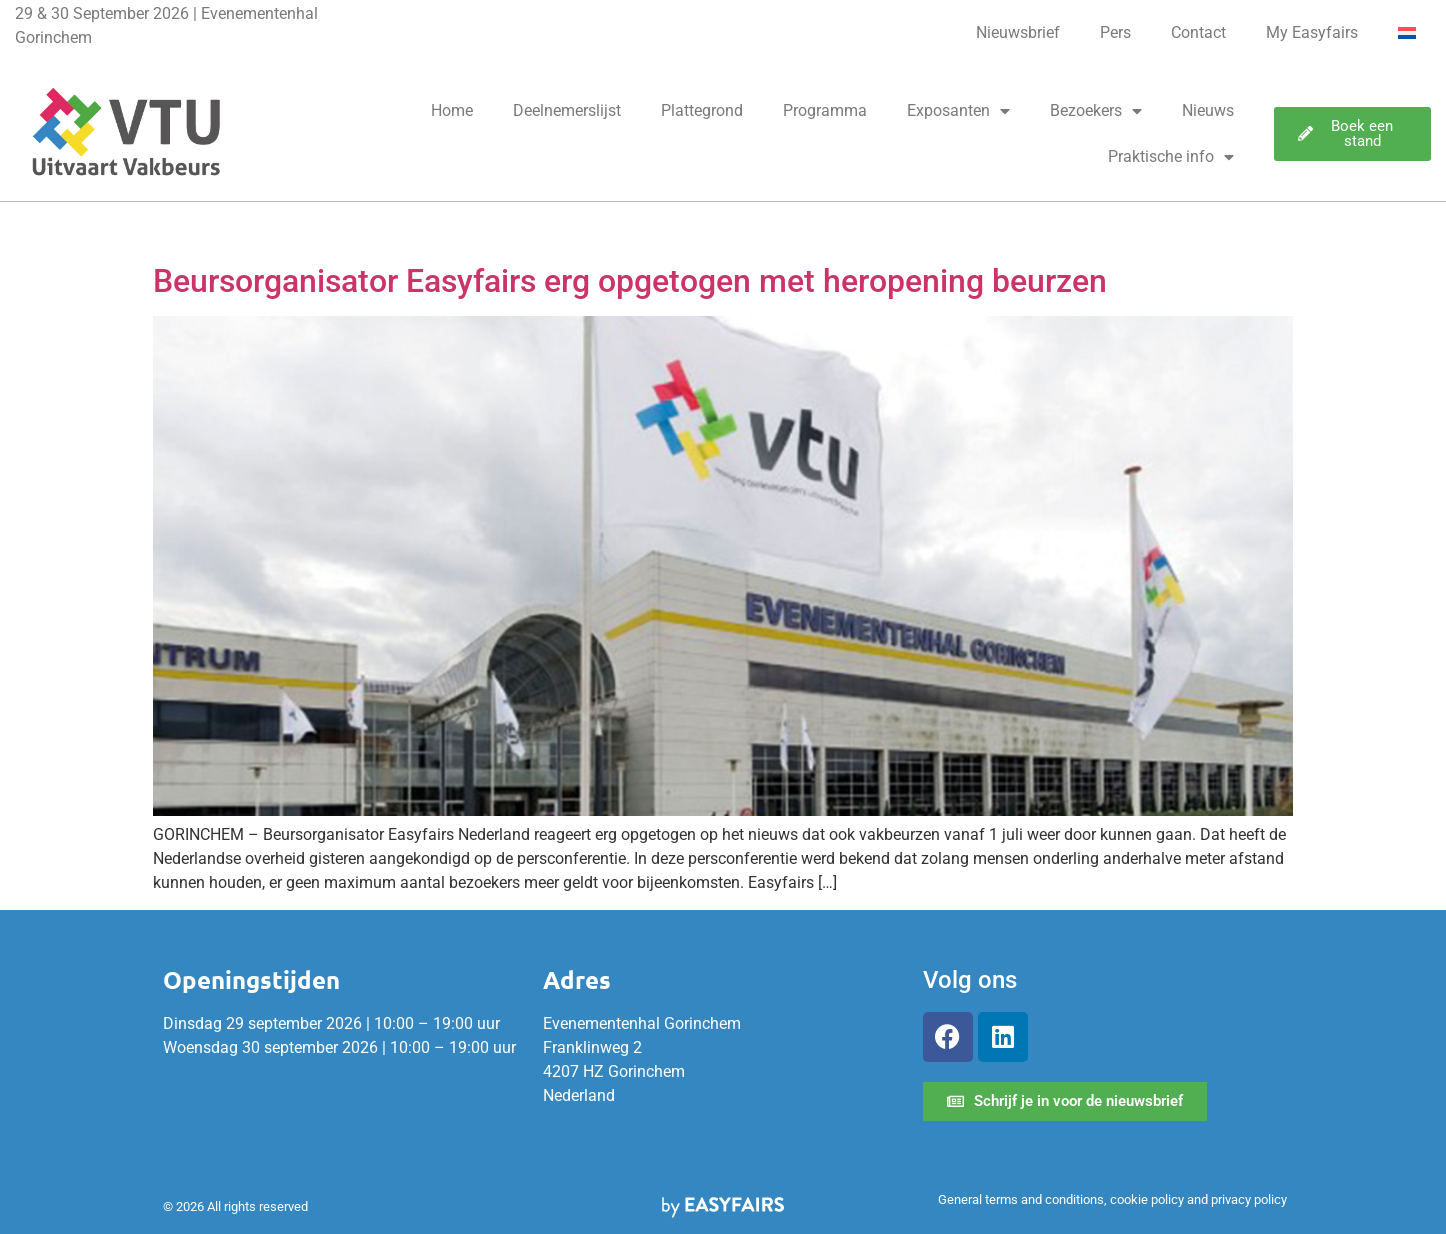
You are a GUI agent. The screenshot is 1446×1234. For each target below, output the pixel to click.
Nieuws (1208, 110)
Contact (1198, 32)
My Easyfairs (1312, 32)
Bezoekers (1096, 111)
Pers (1115, 32)
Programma (825, 110)
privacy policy (1249, 1199)
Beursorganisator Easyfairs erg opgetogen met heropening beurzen (630, 281)
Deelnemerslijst (567, 110)
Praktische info (1171, 157)
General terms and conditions (1021, 1199)
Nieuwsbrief (1018, 32)
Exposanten (958, 111)
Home (452, 110)
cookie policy (1147, 1199)
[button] (1352, 134)
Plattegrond (702, 110)
